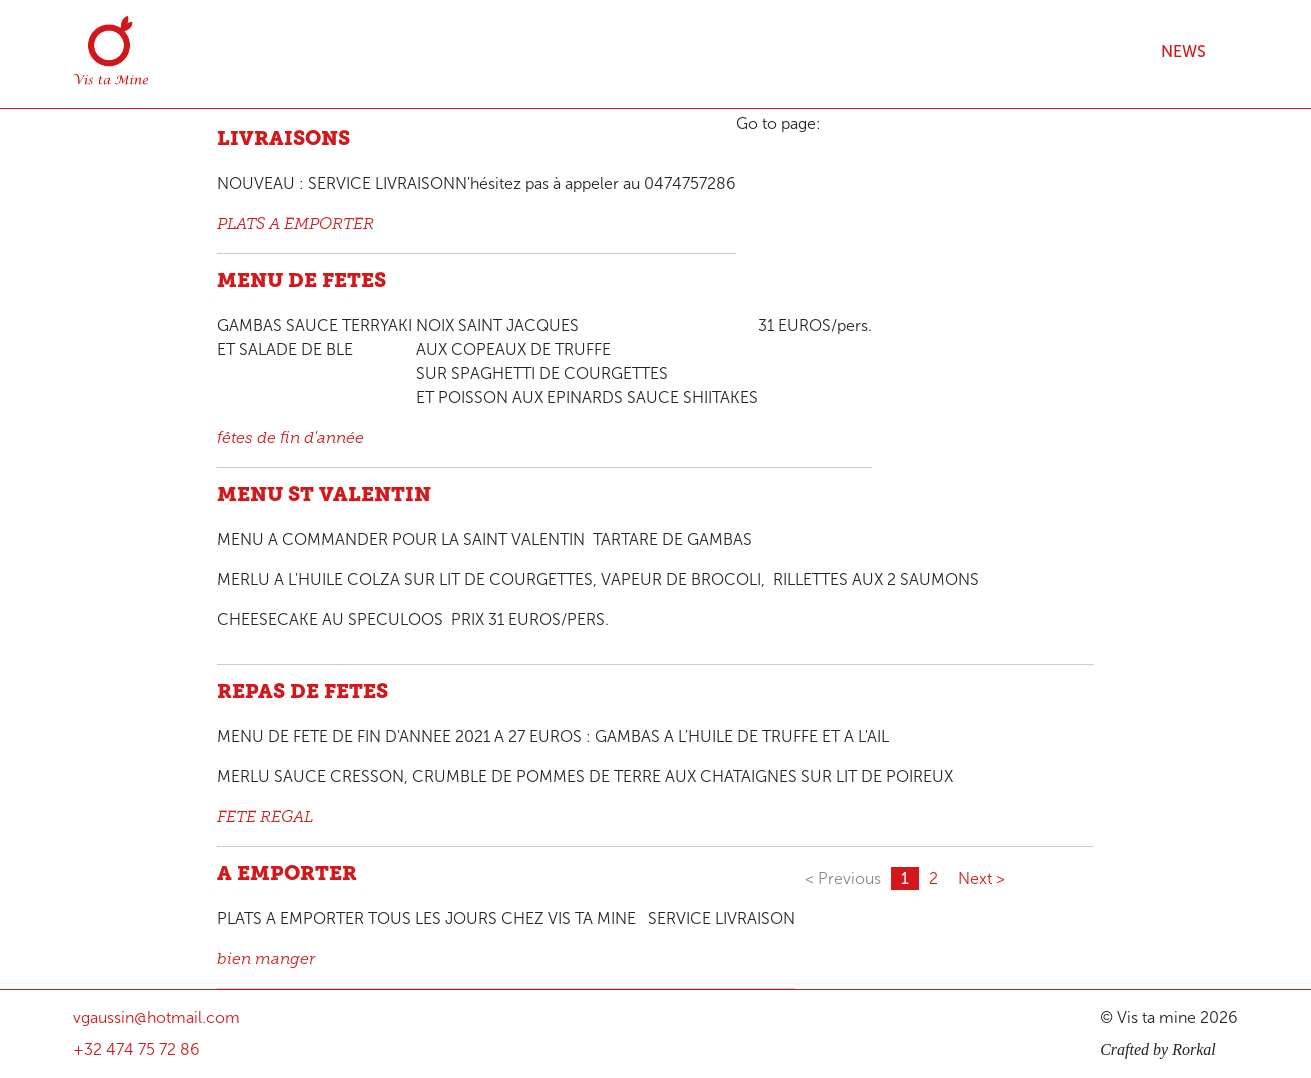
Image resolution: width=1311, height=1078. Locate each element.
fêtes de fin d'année (290, 439)
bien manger (266, 960)
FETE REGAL (265, 818)
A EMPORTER (287, 875)
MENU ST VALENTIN (324, 496)
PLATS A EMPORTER (295, 225)
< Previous (843, 878)
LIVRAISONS (283, 140)
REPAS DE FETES (302, 693)
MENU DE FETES (301, 282)
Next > (981, 878)
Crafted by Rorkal (1158, 1049)
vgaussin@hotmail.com (156, 1017)
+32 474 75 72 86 (136, 1049)
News (1183, 51)
